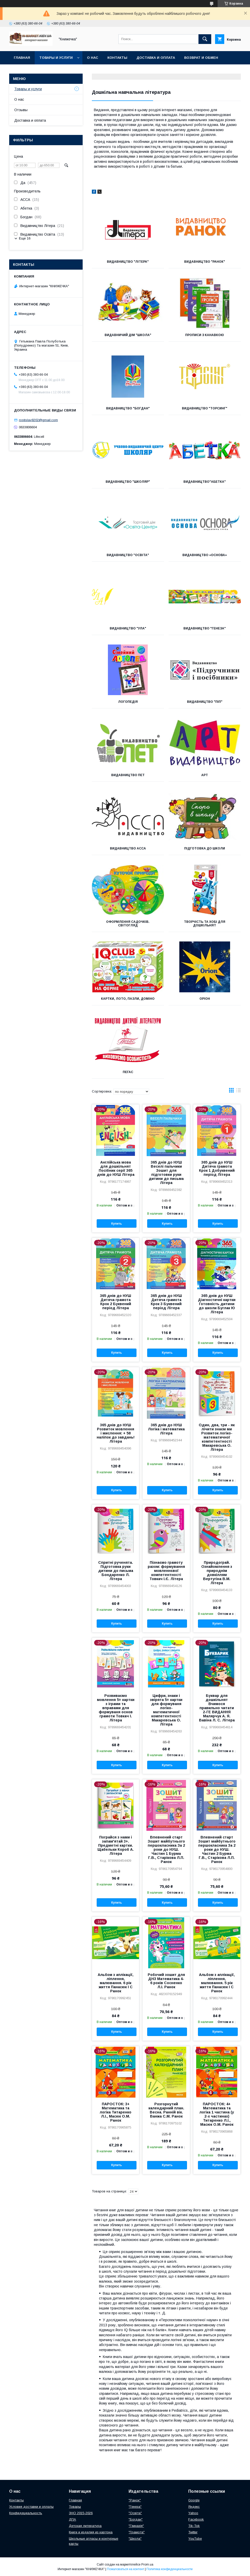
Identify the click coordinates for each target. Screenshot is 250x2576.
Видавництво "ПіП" (204, 702)
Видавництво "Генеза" (204, 628)
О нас (92, 58)
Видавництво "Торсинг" (204, 408)
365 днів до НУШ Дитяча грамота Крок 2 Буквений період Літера (115, 1302)
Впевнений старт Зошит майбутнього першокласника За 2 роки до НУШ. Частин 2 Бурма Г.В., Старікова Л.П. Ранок (216, 1849)
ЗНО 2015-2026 (81, 2513)
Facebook (196, 2519)
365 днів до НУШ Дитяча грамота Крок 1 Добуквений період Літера (217, 1168)
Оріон (204, 998)
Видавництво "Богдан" (128, 408)
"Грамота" (137, 2532)
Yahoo (193, 2513)
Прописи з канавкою (204, 335)
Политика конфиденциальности (169, 2569)
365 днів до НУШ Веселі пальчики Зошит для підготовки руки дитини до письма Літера (166, 1172)
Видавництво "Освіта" (128, 555)
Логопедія (128, 702)
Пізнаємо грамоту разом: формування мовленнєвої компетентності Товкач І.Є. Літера (166, 1570)
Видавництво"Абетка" (204, 482)
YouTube (195, 2538)
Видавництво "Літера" (128, 261)
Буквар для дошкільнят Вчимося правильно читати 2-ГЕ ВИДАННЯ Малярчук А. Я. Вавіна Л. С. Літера (217, 1708)
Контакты (117, 58)
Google (193, 2500)
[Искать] (204, 39)
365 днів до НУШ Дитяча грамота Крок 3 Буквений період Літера (166, 1302)
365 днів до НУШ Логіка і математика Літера (166, 1429)
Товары (75, 2507)
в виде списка (238, 1091)
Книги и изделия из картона (90, 2532)
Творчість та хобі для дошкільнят (204, 923)
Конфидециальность (25, 2513)
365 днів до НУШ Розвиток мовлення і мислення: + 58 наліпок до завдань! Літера (115, 1433)
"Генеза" (135, 2507)
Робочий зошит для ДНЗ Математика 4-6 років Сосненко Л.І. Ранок (166, 1981)
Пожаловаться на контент (125, 2569)
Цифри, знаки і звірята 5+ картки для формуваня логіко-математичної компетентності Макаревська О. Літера (166, 1710)
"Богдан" (136, 2519)
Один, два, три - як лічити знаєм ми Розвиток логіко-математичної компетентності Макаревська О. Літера (217, 1437)
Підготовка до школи (204, 848)
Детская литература (85, 2526)
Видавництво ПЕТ (128, 775)
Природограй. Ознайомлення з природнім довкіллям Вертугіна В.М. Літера (216, 1572)
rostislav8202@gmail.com (38, 420)
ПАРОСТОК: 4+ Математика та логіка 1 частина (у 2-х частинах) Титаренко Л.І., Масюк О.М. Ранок (216, 2114)
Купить (116, 1223)
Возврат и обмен (201, 58)
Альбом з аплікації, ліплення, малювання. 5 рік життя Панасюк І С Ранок (217, 1983)
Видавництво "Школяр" (128, 482)
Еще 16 (25, 238)
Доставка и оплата (155, 58)
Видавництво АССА (128, 848)
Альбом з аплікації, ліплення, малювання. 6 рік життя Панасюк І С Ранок (115, 1983)
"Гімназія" (136, 2526)
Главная (22, 58)
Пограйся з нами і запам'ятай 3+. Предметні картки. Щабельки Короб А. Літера (115, 1845)
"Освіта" (135, 2513)
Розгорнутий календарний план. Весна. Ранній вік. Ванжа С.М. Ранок (166, 2110)
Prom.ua (147, 2564)
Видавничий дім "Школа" (128, 335)
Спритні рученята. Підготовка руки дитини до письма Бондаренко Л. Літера (115, 1570)
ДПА (72, 2519)
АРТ (204, 775)
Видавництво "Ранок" (204, 261)
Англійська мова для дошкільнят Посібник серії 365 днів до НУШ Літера (115, 1168)
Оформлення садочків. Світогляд (127, 923)
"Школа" (135, 2538)
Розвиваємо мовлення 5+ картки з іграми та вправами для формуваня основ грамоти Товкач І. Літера (115, 1708)
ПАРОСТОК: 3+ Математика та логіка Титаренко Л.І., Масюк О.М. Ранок (115, 2112)
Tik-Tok (194, 2526)
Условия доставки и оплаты (31, 2507)
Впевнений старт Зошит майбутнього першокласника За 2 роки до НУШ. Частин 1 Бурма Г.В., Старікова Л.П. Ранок (166, 1849)
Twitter (192, 2532)
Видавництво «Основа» (204, 555)
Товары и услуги (56, 58)
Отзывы (21, 110)
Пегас (128, 1072)
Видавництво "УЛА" (128, 628)
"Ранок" (135, 2500)
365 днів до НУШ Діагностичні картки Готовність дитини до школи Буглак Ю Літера (216, 1304)
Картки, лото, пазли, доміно (128, 998)
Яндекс (194, 2507)
